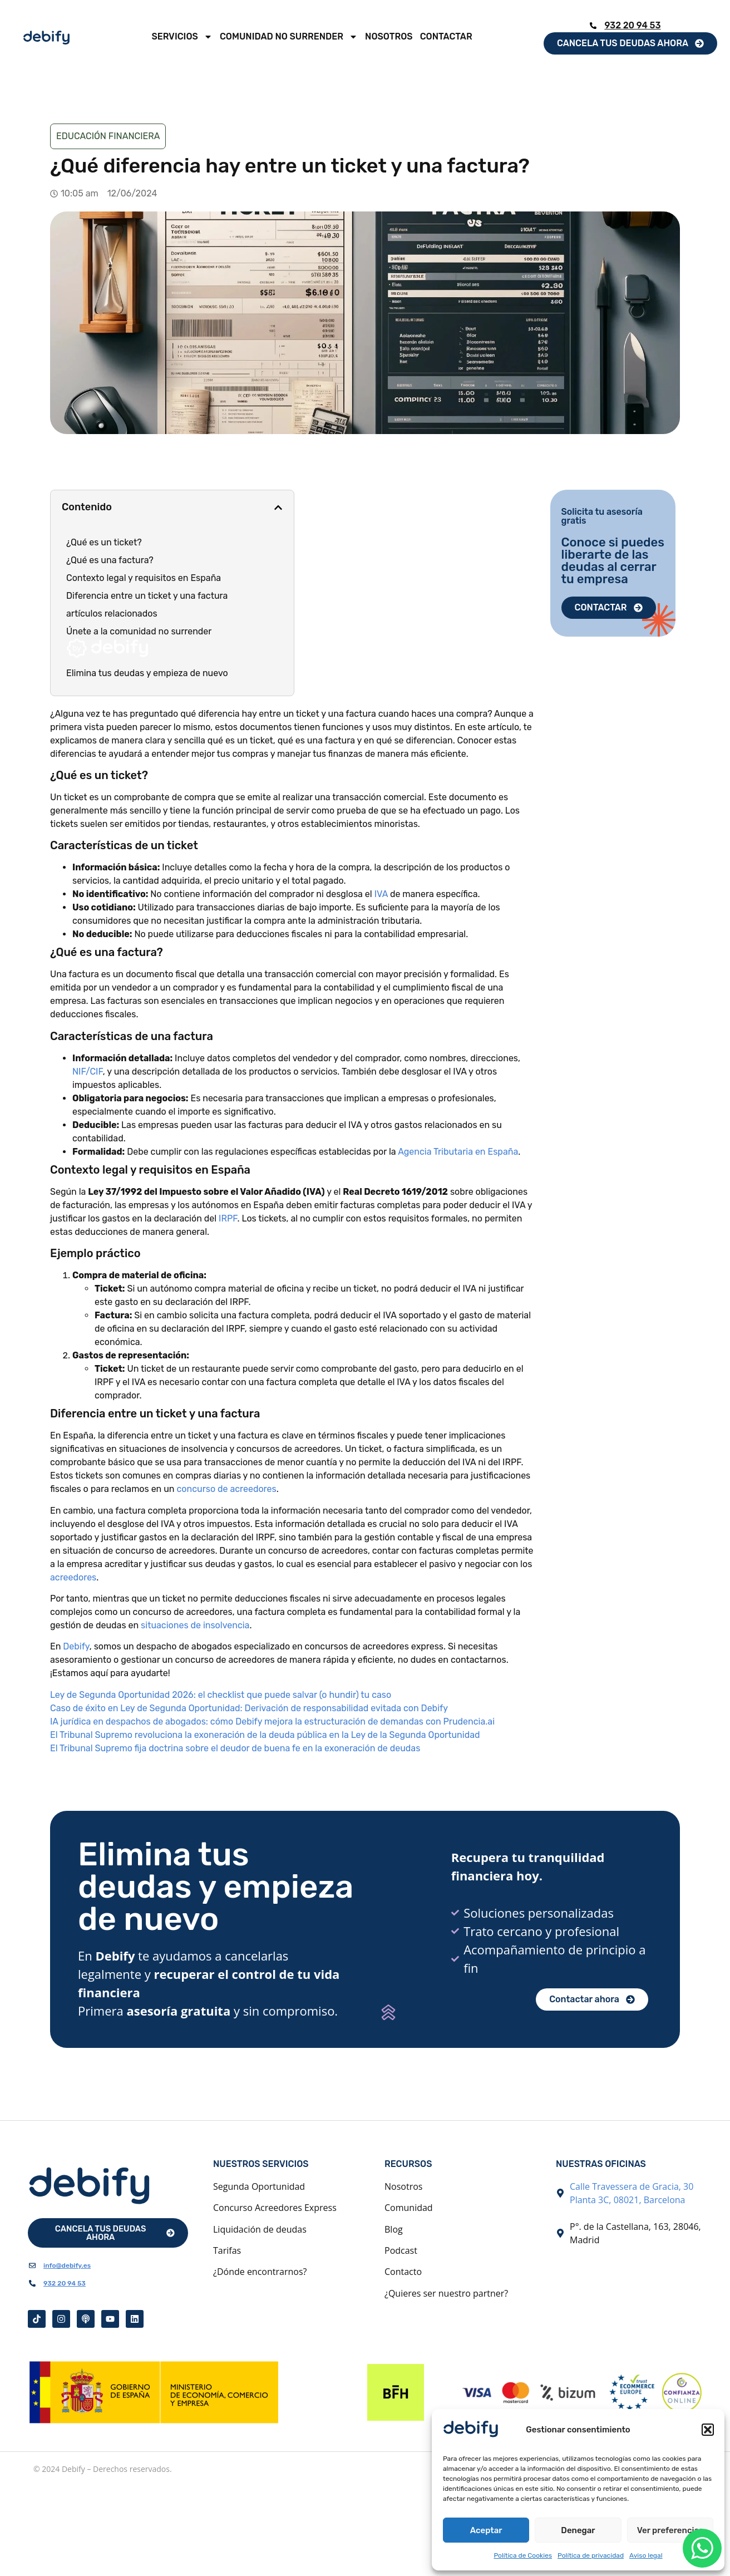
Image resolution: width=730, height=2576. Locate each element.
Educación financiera (108, 136)
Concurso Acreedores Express (275, 2207)
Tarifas (227, 2250)
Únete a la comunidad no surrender (138, 642)
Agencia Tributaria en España (458, 1151)
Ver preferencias (670, 2530)
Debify (76, 1646)
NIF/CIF (87, 1071)
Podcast (400, 2250)
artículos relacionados (111, 613)
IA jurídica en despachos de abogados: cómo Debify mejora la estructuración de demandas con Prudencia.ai (272, 1721)
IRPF (228, 1218)
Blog (393, 2229)
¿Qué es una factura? (110, 560)
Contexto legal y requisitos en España (143, 578)
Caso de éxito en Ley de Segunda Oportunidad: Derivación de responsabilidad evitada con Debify (249, 1708)
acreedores (73, 1577)
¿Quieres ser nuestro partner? (446, 2293)
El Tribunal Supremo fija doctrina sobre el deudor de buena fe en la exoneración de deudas (235, 1748)
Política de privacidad (591, 2555)
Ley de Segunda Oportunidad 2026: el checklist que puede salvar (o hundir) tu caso (220, 1695)
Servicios (181, 36)
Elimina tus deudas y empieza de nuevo (147, 673)
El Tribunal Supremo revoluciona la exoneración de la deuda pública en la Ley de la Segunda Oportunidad (265, 1735)
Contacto (403, 2271)
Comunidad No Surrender (289, 36)
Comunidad (408, 2207)
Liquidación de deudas (260, 2229)
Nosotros (388, 36)
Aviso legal (646, 2555)
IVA (382, 894)
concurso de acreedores (226, 1489)
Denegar (578, 2530)
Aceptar (486, 2530)
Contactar (446, 36)
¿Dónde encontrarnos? (260, 2271)
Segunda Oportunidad (259, 2186)
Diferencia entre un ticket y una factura (147, 595)
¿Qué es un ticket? (104, 542)
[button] (707, 2429)
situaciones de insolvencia (195, 1625)
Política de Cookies (523, 2555)
